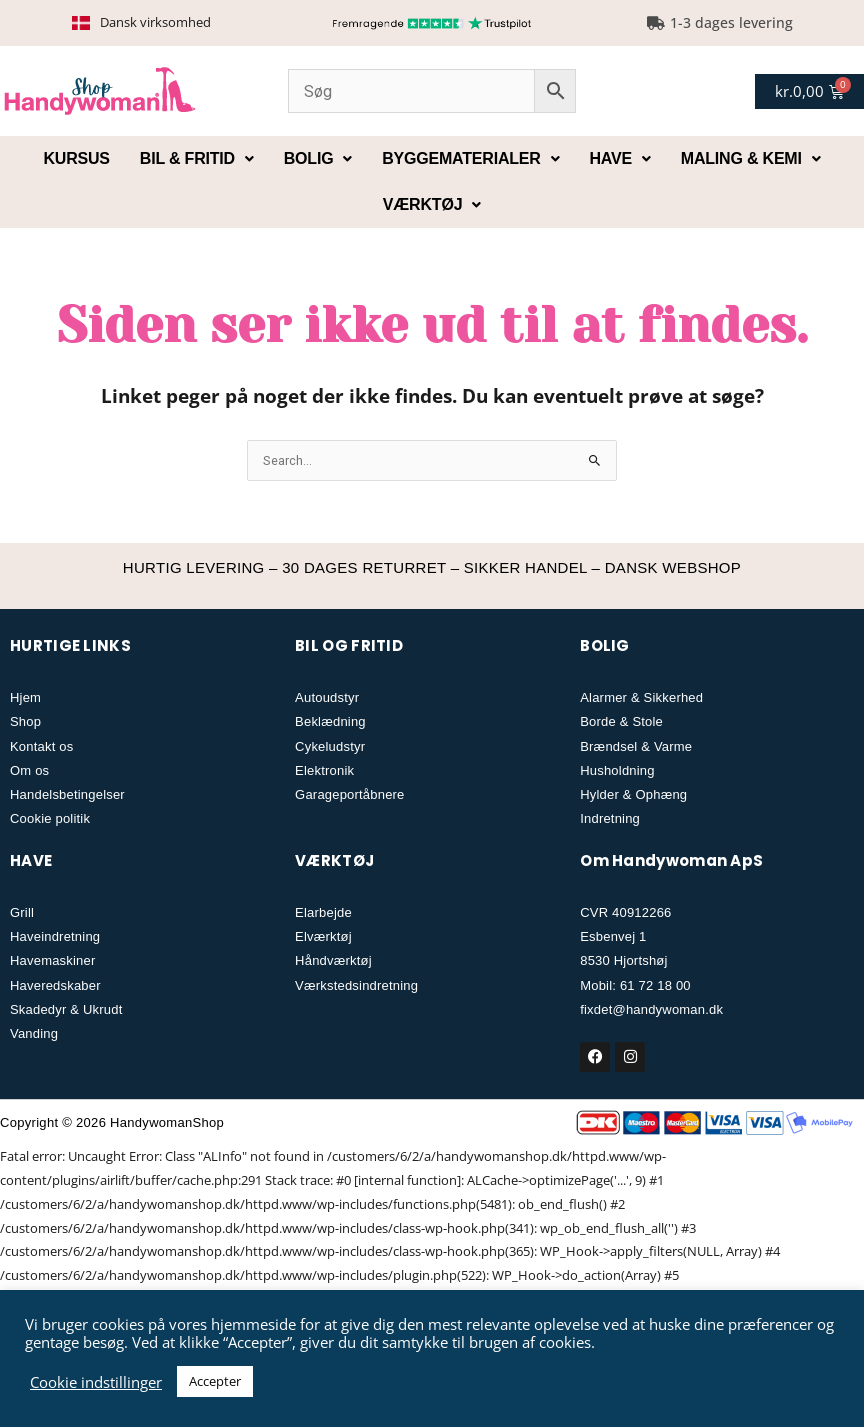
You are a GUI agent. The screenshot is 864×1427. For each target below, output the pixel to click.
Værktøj (432, 204)
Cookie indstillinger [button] (96, 1382)
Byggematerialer (470, 158)
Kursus (76, 158)
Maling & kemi (751, 158)
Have (620, 158)
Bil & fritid (197, 158)
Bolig (318, 158)
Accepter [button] (215, 1381)
